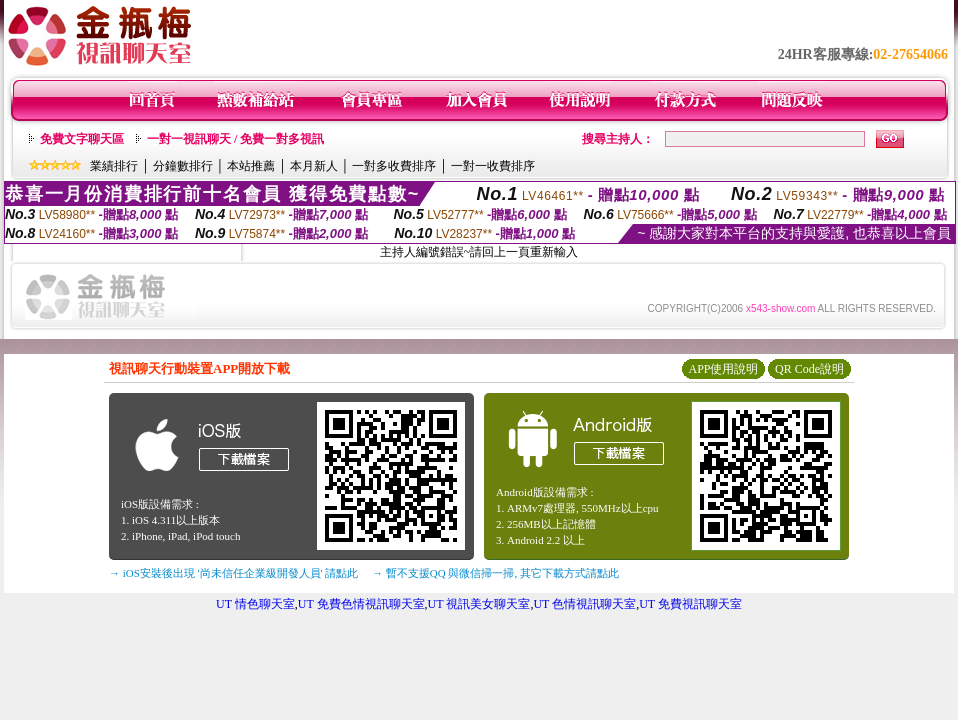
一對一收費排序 (493, 166)
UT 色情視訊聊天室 (584, 604)
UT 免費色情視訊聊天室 (361, 604)
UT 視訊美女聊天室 (479, 604)
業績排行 (114, 166)
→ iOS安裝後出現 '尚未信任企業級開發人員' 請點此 (233, 573)
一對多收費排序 (394, 166)
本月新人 (314, 166)
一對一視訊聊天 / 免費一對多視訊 (235, 139)
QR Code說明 (809, 369)
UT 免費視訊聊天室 (690, 604)
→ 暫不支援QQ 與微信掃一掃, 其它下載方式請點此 (495, 573)
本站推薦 (251, 166)
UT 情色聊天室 (255, 604)
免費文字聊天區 (82, 139)
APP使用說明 (723, 369)
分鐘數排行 (183, 166)
